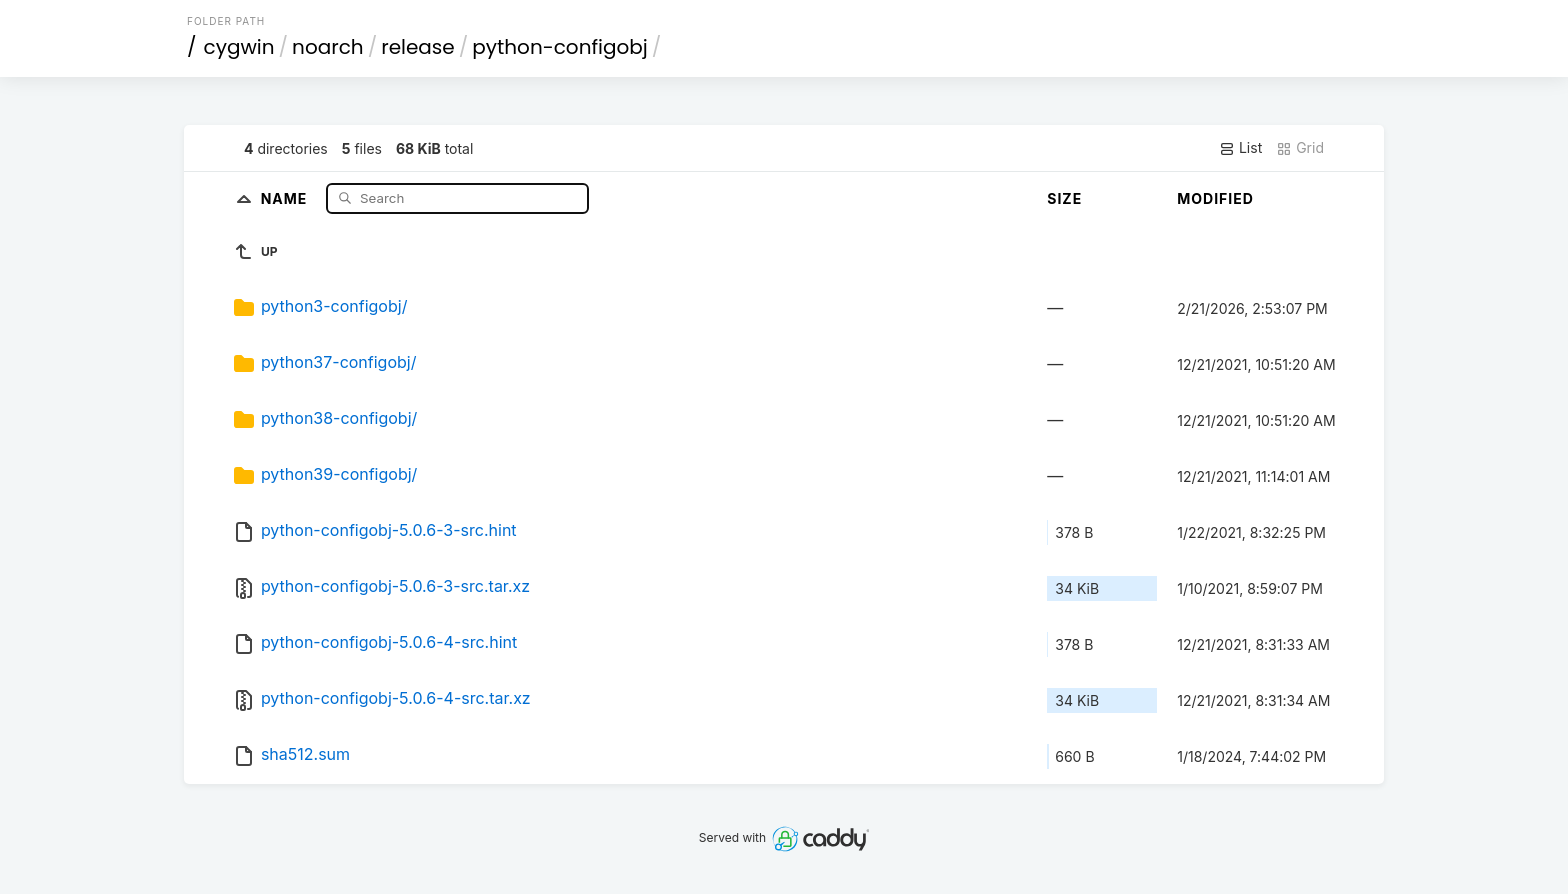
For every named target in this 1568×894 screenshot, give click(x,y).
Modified (1215, 198)
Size (1064, 198)
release (418, 47)
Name (286, 197)
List (1240, 148)
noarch (328, 47)
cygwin (239, 47)
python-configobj (560, 47)
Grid (1300, 148)
